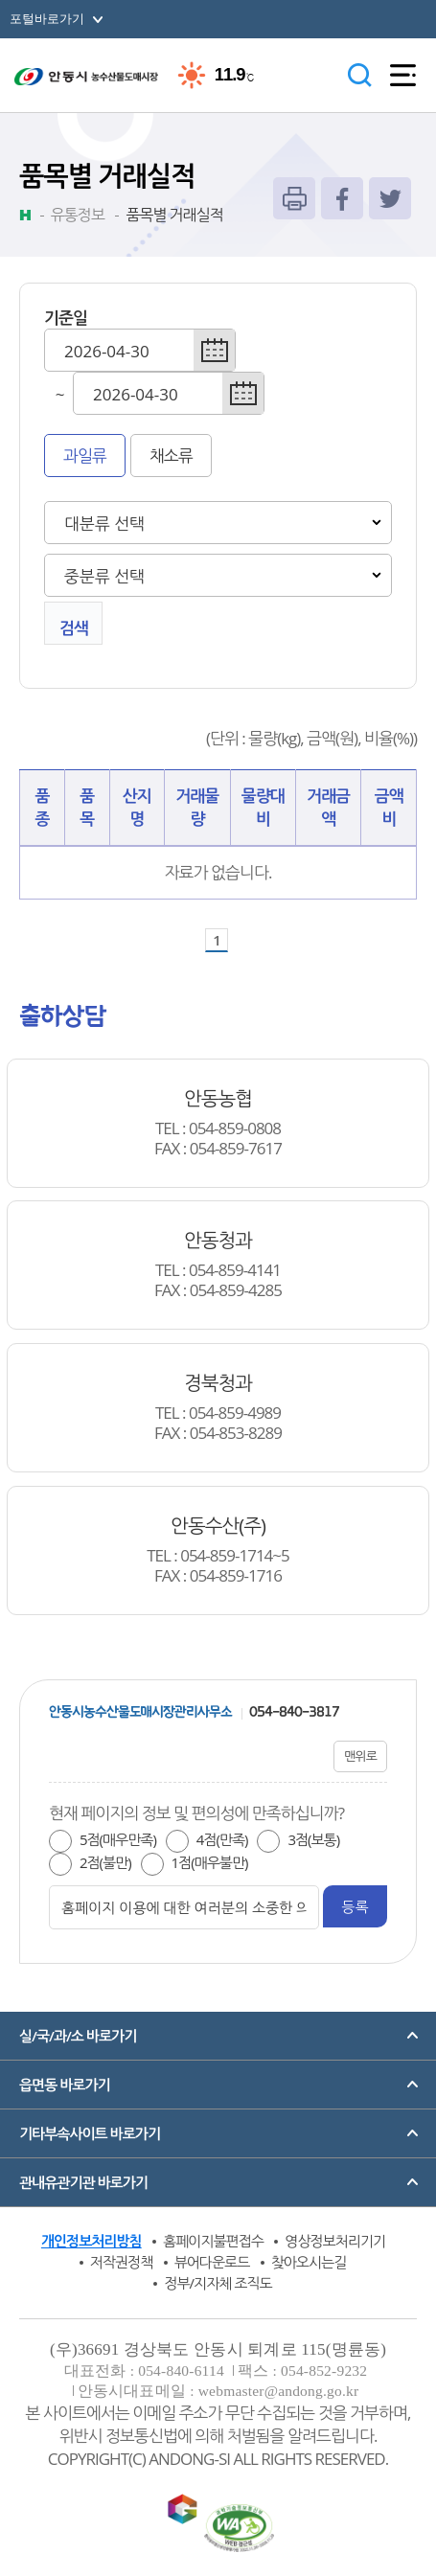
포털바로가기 (47, 18)
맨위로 (360, 1756)
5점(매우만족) (118, 1839)
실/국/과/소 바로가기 (77, 2035)
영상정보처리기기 (335, 2240)
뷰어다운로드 (212, 2261)
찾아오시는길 (309, 2261)
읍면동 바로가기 (64, 2084)
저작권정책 (121, 2261)
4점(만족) (222, 1839)
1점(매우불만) (210, 1862)
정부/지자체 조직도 (217, 2282)
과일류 (84, 456)
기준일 (65, 318)
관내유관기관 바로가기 (83, 2182)
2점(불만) (105, 1862)
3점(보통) (313, 1839)
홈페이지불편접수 (213, 2240)
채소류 (171, 456)
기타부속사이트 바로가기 (89, 2133)
